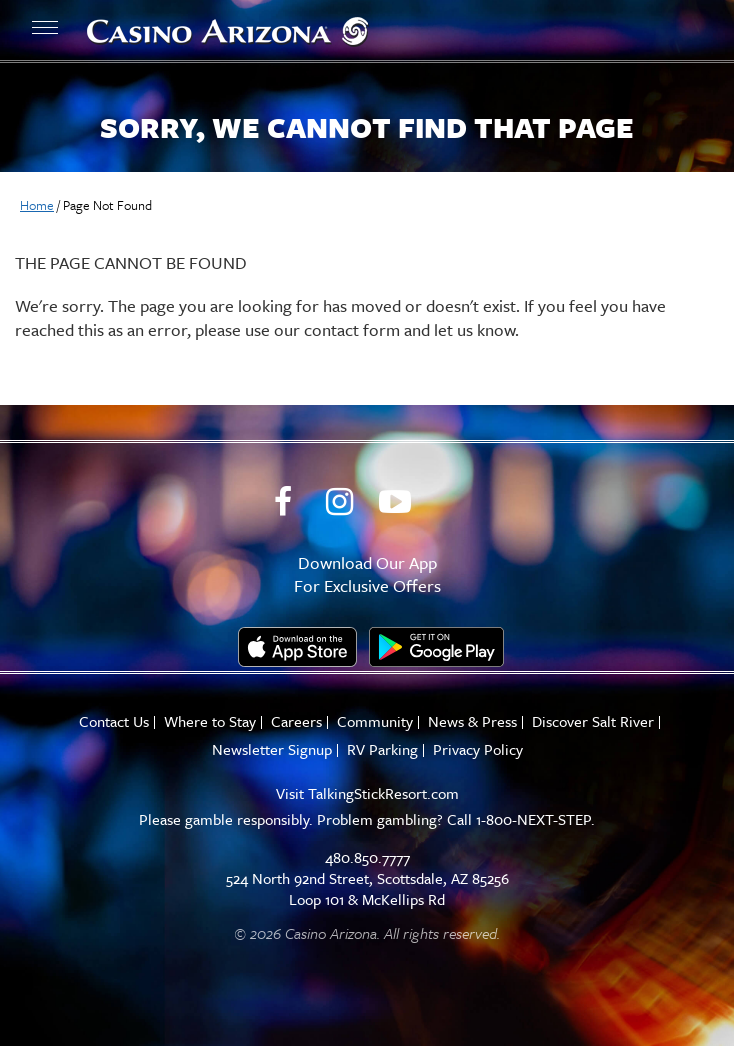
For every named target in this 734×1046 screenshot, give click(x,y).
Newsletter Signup (272, 749)
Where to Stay (210, 721)
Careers (296, 721)
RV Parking (382, 749)
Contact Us (114, 721)
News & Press (472, 721)
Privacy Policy (478, 749)
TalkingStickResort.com (383, 793)
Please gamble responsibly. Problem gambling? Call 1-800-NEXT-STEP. (367, 819)
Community (375, 721)
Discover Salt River (593, 721)
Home (37, 205)
